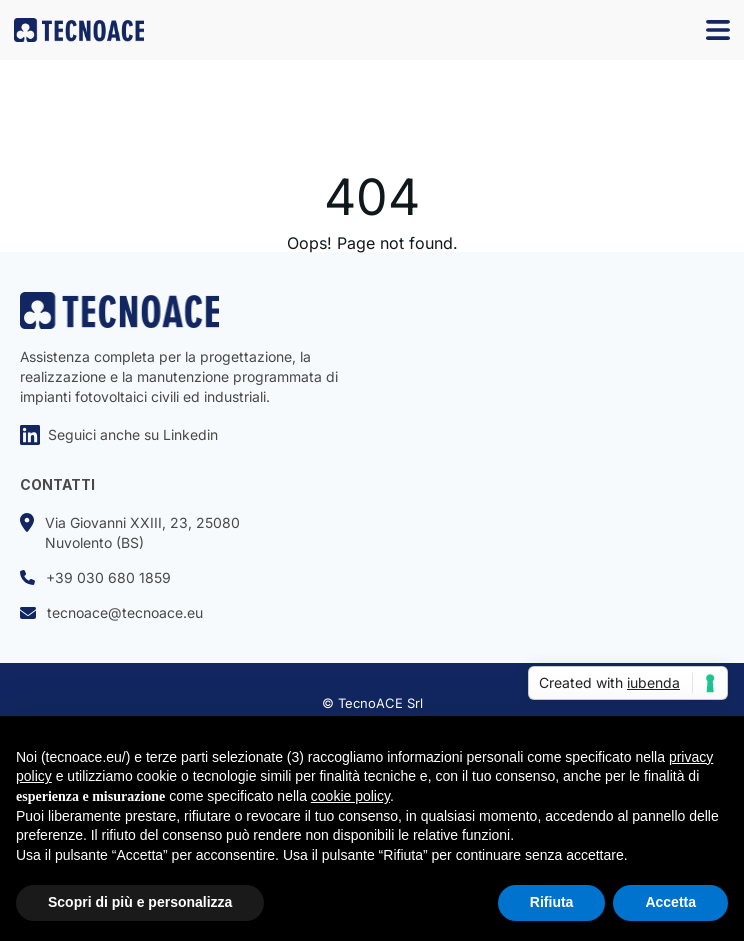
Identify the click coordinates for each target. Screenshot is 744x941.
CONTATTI (57, 484)
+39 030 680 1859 (95, 577)
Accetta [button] (670, 902)
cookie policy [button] (350, 796)
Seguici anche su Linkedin (119, 435)
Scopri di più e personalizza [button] (140, 902)
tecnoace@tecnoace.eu (111, 612)
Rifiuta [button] (552, 902)
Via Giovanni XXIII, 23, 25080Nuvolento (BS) (130, 532)
